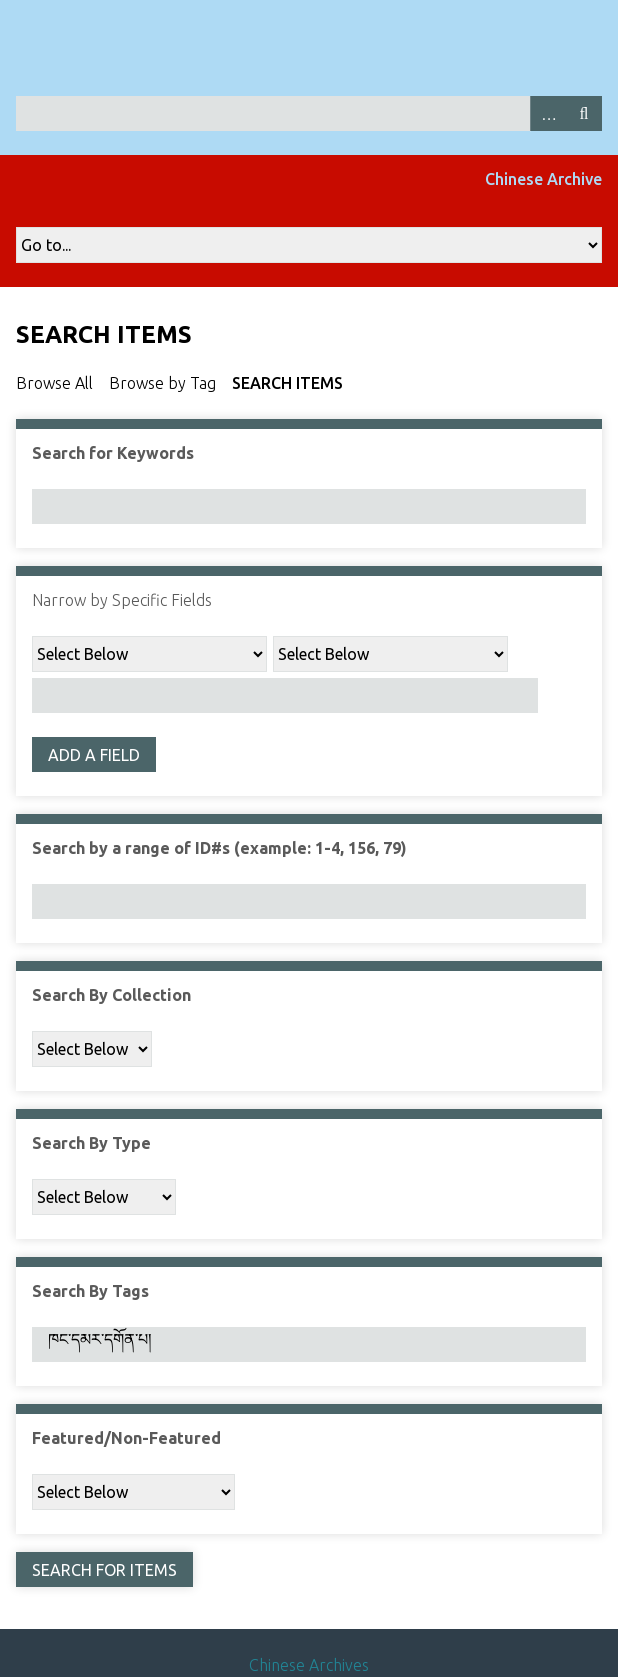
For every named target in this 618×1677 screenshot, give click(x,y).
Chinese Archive (543, 179)
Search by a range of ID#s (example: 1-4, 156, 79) (219, 848)
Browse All (54, 383)
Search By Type (91, 1143)
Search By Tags (90, 1291)
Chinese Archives (309, 1665)
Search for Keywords (113, 453)
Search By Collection (111, 995)
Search (584, 113)
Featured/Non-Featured (126, 1438)
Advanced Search (548, 113)
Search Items (287, 383)
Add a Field (94, 755)
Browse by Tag (162, 383)
